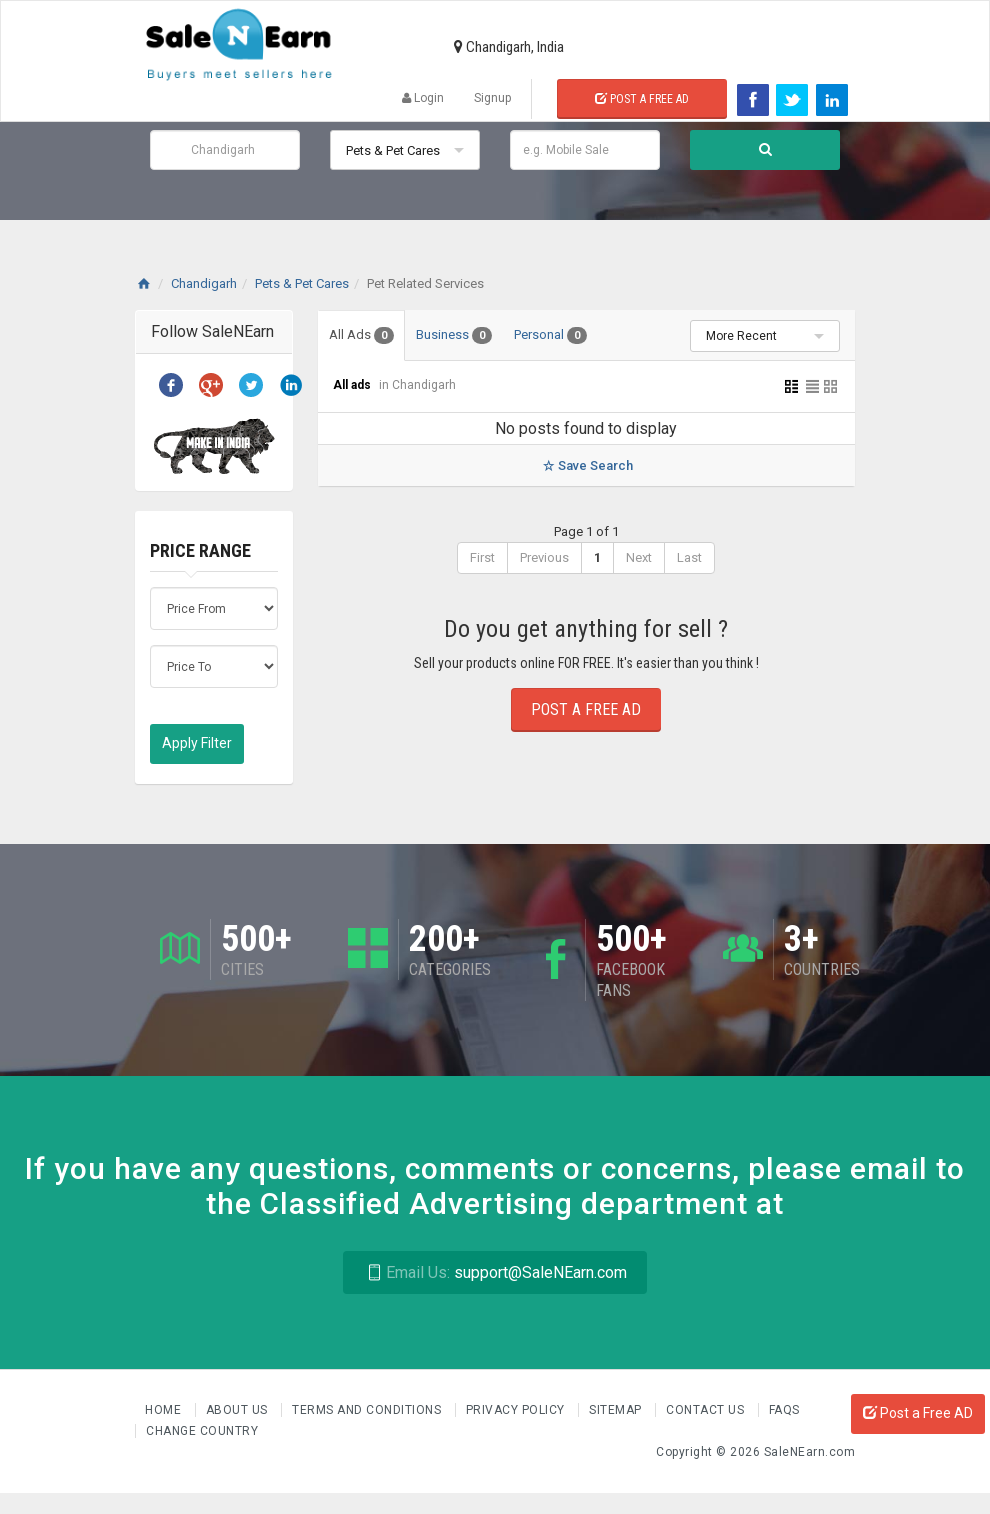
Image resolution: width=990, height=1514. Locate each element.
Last (689, 557)
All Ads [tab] (361, 335)
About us (239, 1410)
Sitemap (617, 1410)
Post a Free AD (918, 1413)
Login (423, 98)
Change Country (202, 1431)
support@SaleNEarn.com (494, 1272)
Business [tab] (454, 335)
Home (165, 1410)
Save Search (586, 465)
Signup (492, 98)
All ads (353, 385)
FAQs (784, 1410)
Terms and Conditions (368, 1410)
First (482, 557)
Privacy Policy (517, 1410)
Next (639, 557)
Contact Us (707, 1410)
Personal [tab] (550, 335)
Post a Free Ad (642, 99)
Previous (544, 557)
